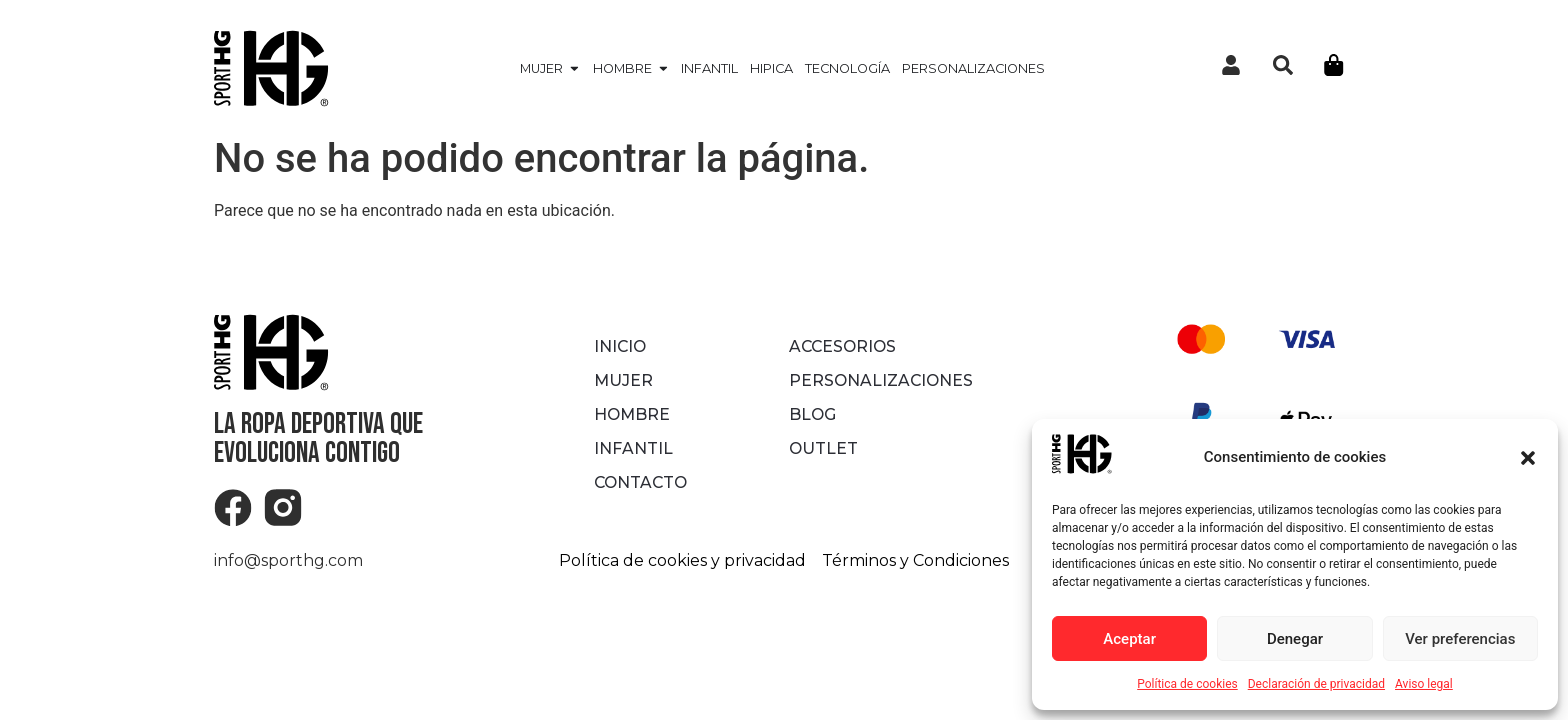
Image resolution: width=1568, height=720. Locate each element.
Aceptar (1129, 639)
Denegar (1295, 639)
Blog (813, 414)
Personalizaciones (881, 380)
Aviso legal (1424, 684)
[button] (1528, 458)
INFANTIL (633, 448)
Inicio (621, 346)
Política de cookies (1187, 684)
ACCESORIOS (844, 346)
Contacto (642, 482)
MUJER (624, 380)
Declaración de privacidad (1316, 684)
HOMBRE (633, 414)
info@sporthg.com (288, 560)
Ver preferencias (1460, 639)
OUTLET (824, 448)
